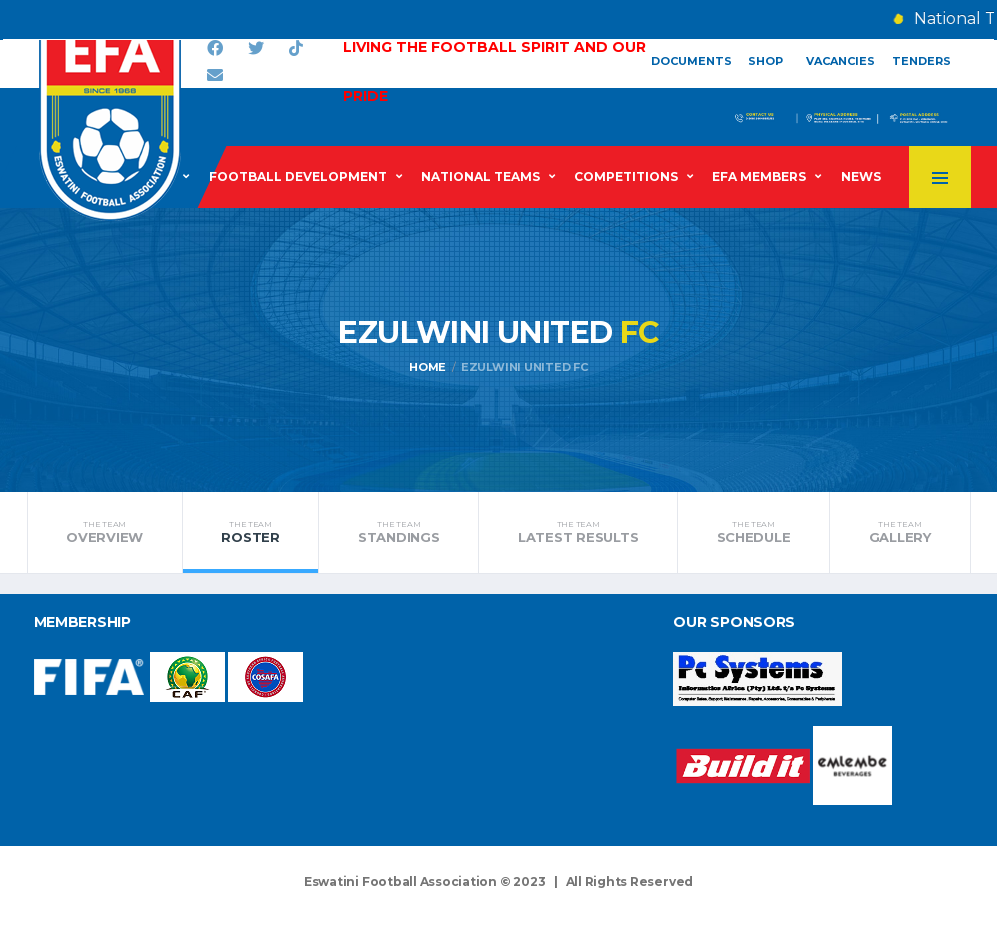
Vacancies (840, 61)
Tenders (921, 61)
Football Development (298, 176)
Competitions (626, 176)
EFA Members (759, 176)
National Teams (480, 176)
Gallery (899, 532)
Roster (251, 532)
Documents (691, 61)
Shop (765, 61)
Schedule (753, 532)
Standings (398, 532)
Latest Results (578, 532)
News (861, 176)
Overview (104, 532)
